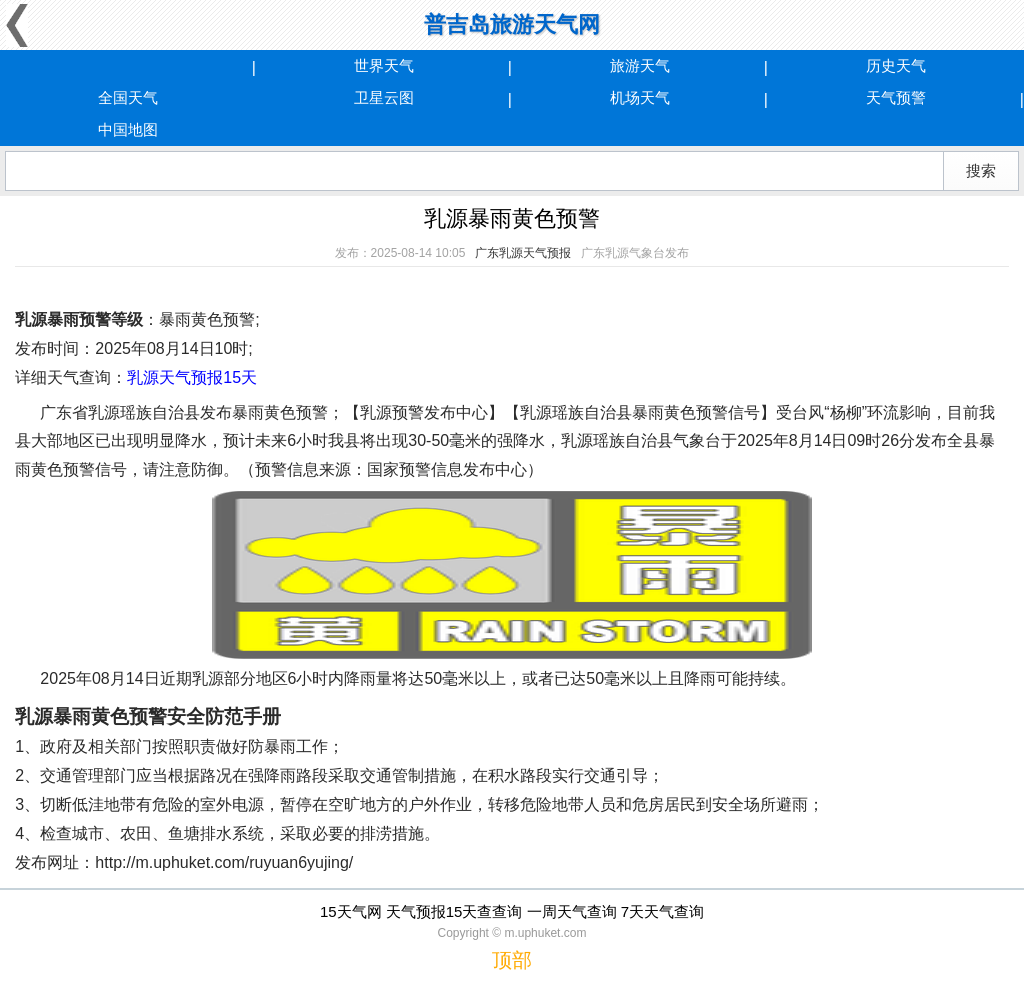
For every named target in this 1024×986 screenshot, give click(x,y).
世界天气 (384, 65)
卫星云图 (384, 97)
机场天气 (640, 97)
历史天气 (896, 65)
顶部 (512, 960)
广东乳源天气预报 (523, 253)
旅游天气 (640, 65)
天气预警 (896, 97)
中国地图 (128, 129)
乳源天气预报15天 (192, 377)
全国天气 (128, 97)
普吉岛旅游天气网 (512, 24)
